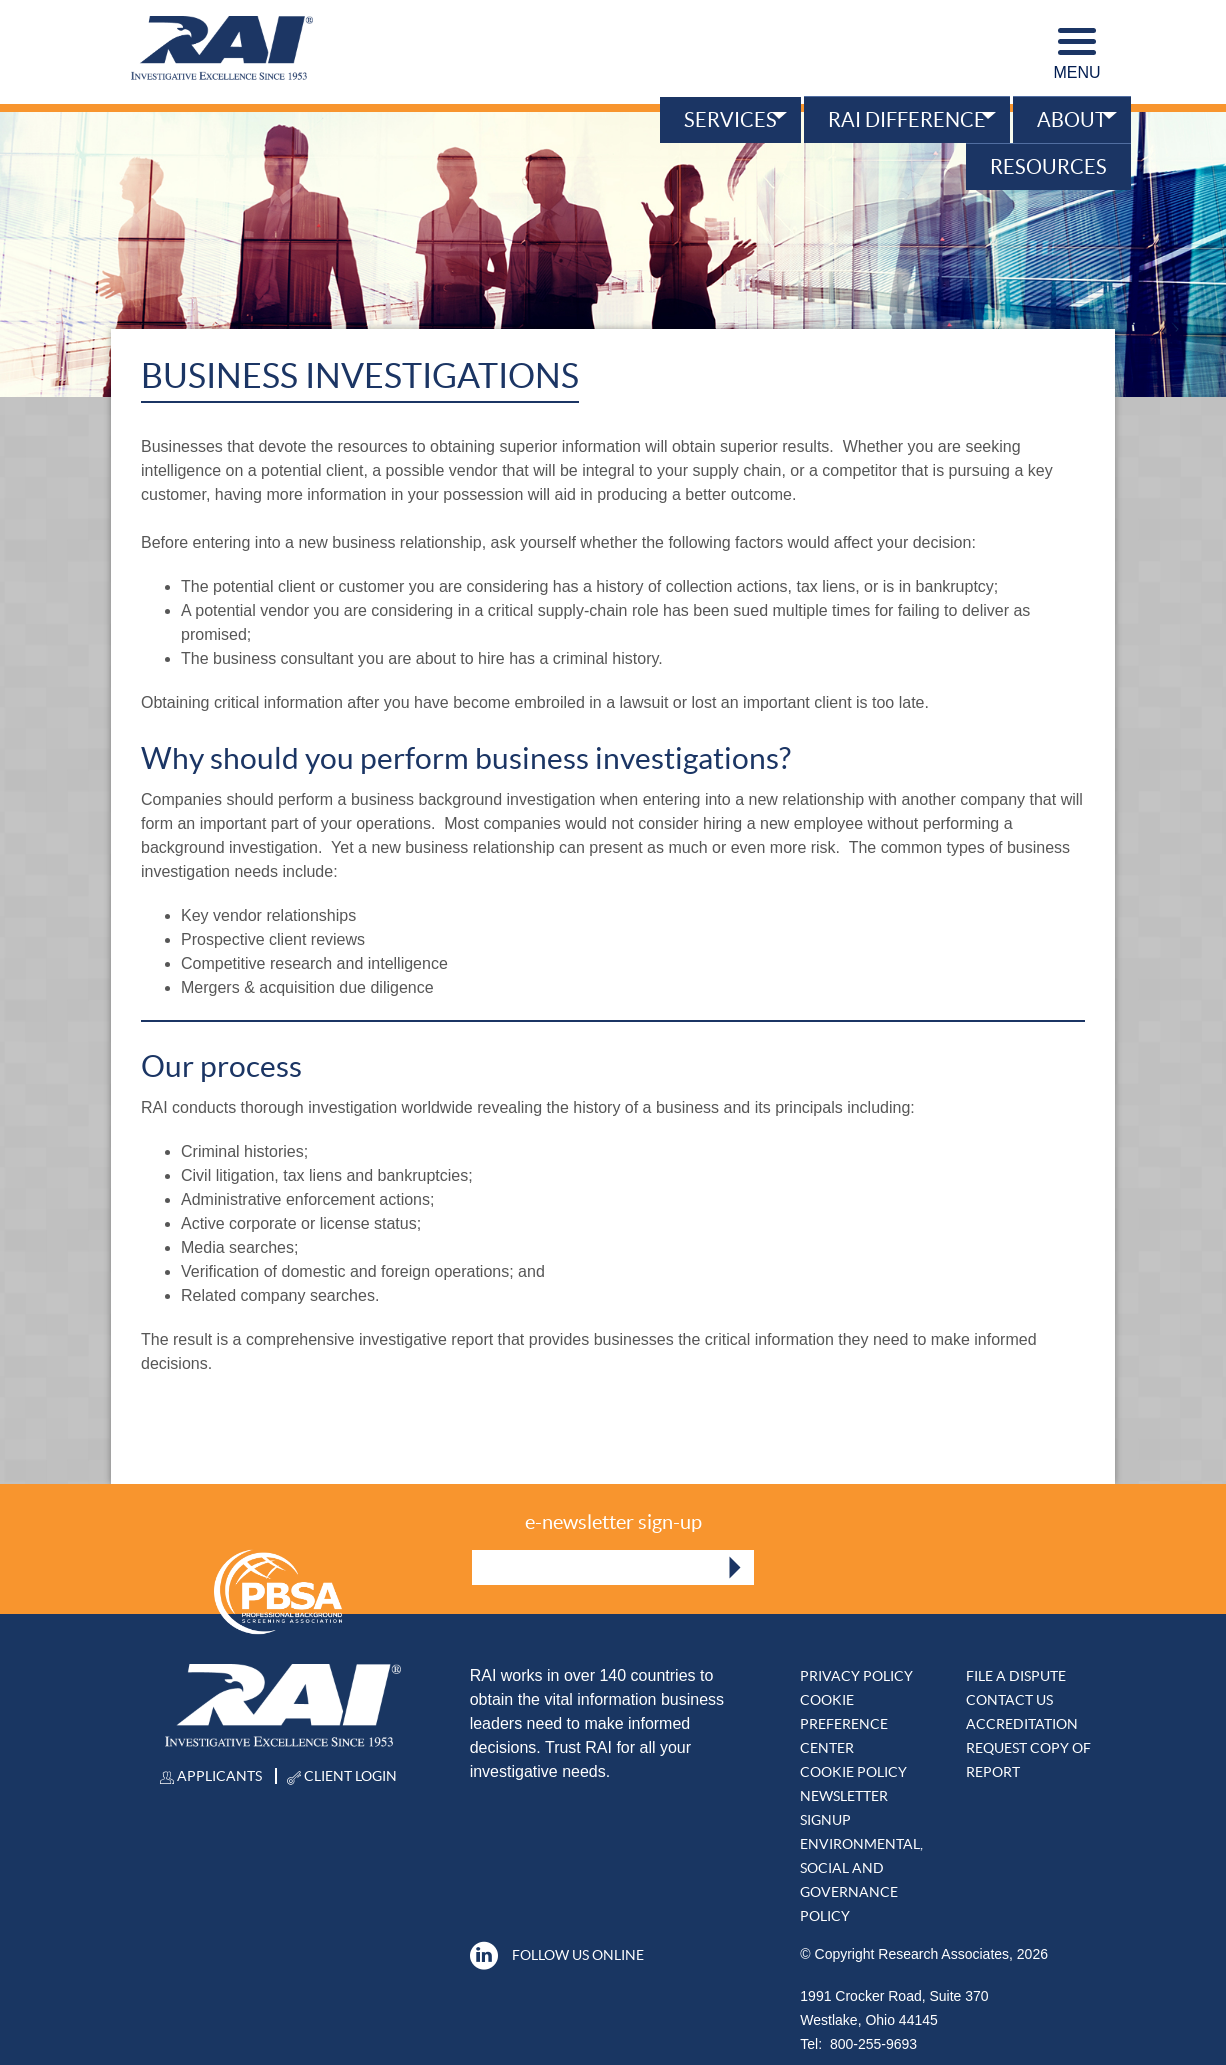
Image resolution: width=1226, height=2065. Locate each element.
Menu (1076, 54)
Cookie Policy (853, 1772)
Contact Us (1009, 1700)
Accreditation (1022, 1724)
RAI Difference (907, 120)
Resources (1048, 167)
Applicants (211, 1776)
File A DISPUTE (1016, 1676)
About (1072, 120)
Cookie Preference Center (844, 1724)
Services (730, 120)
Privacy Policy (856, 1676)
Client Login (342, 1776)
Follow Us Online (557, 1955)
